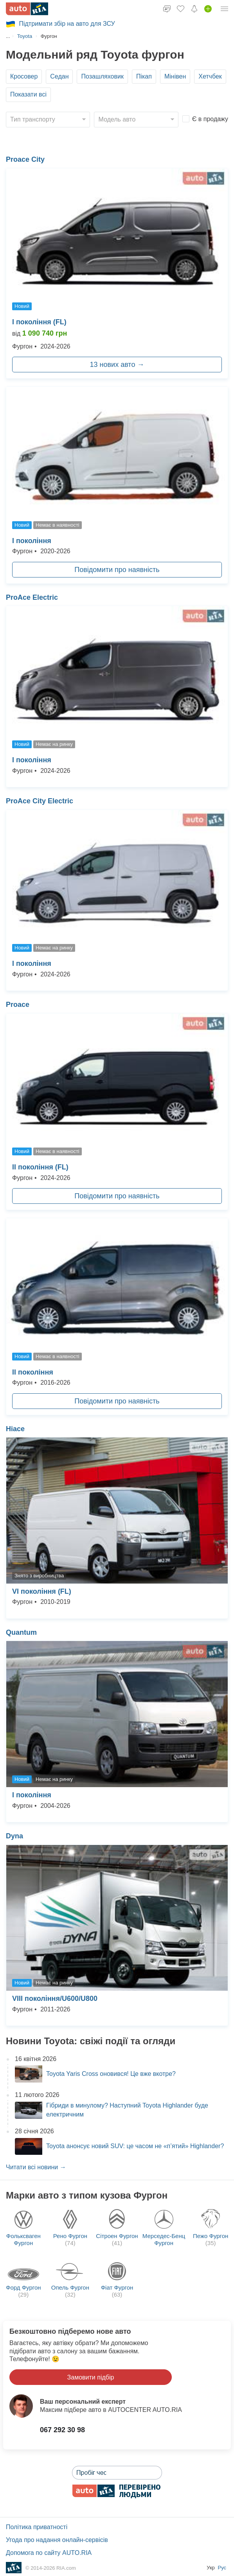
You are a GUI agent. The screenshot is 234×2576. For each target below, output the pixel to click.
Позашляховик (102, 76)
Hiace (15, 1429)
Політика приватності (36, 2527)
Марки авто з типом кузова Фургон (86, 2195)
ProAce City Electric (39, 801)
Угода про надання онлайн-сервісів (57, 2540)
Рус (222, 2568)
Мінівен (175, 76)
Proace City (25, 159)
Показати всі (28, 94)
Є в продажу (210, 119)
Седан (59, 76)
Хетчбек (210, 76)
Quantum (21, 1632)
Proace (17, 1004)
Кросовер (24, 76)
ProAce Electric (32, 597)
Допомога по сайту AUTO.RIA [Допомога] (49, 2552)
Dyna (14, 1836)
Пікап (144, 76)
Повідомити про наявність (116, 570)
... (8, 36)
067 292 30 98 (62, 2430)
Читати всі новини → (36, 2167)
